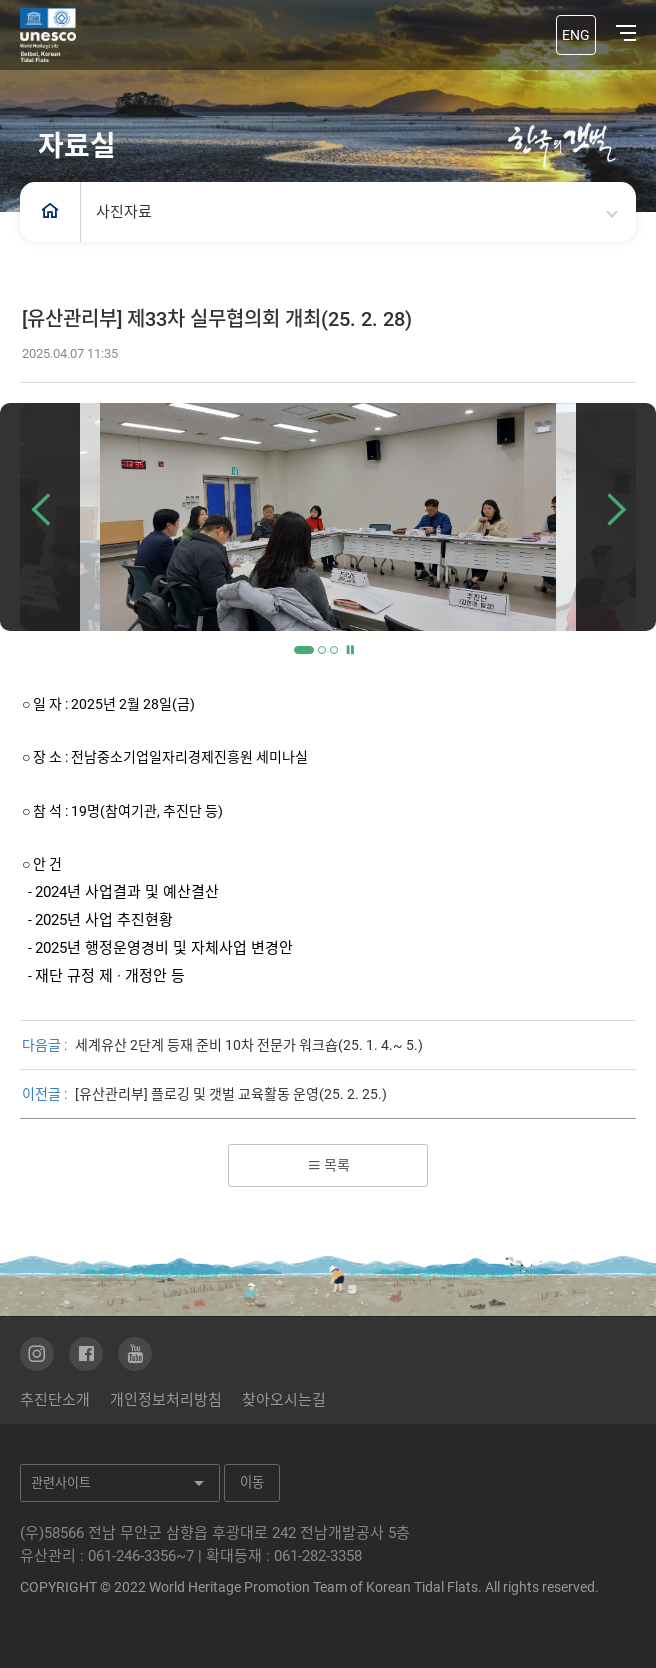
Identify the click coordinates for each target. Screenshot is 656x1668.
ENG (576, 35)
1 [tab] (304, 650)
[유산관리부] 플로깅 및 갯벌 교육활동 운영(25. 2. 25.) (231, 1094)
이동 (252, 1482)
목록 (328, 1165)
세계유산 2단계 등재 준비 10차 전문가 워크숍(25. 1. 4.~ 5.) (249, 1045)
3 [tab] (334, 650)
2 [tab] (322, 650)
